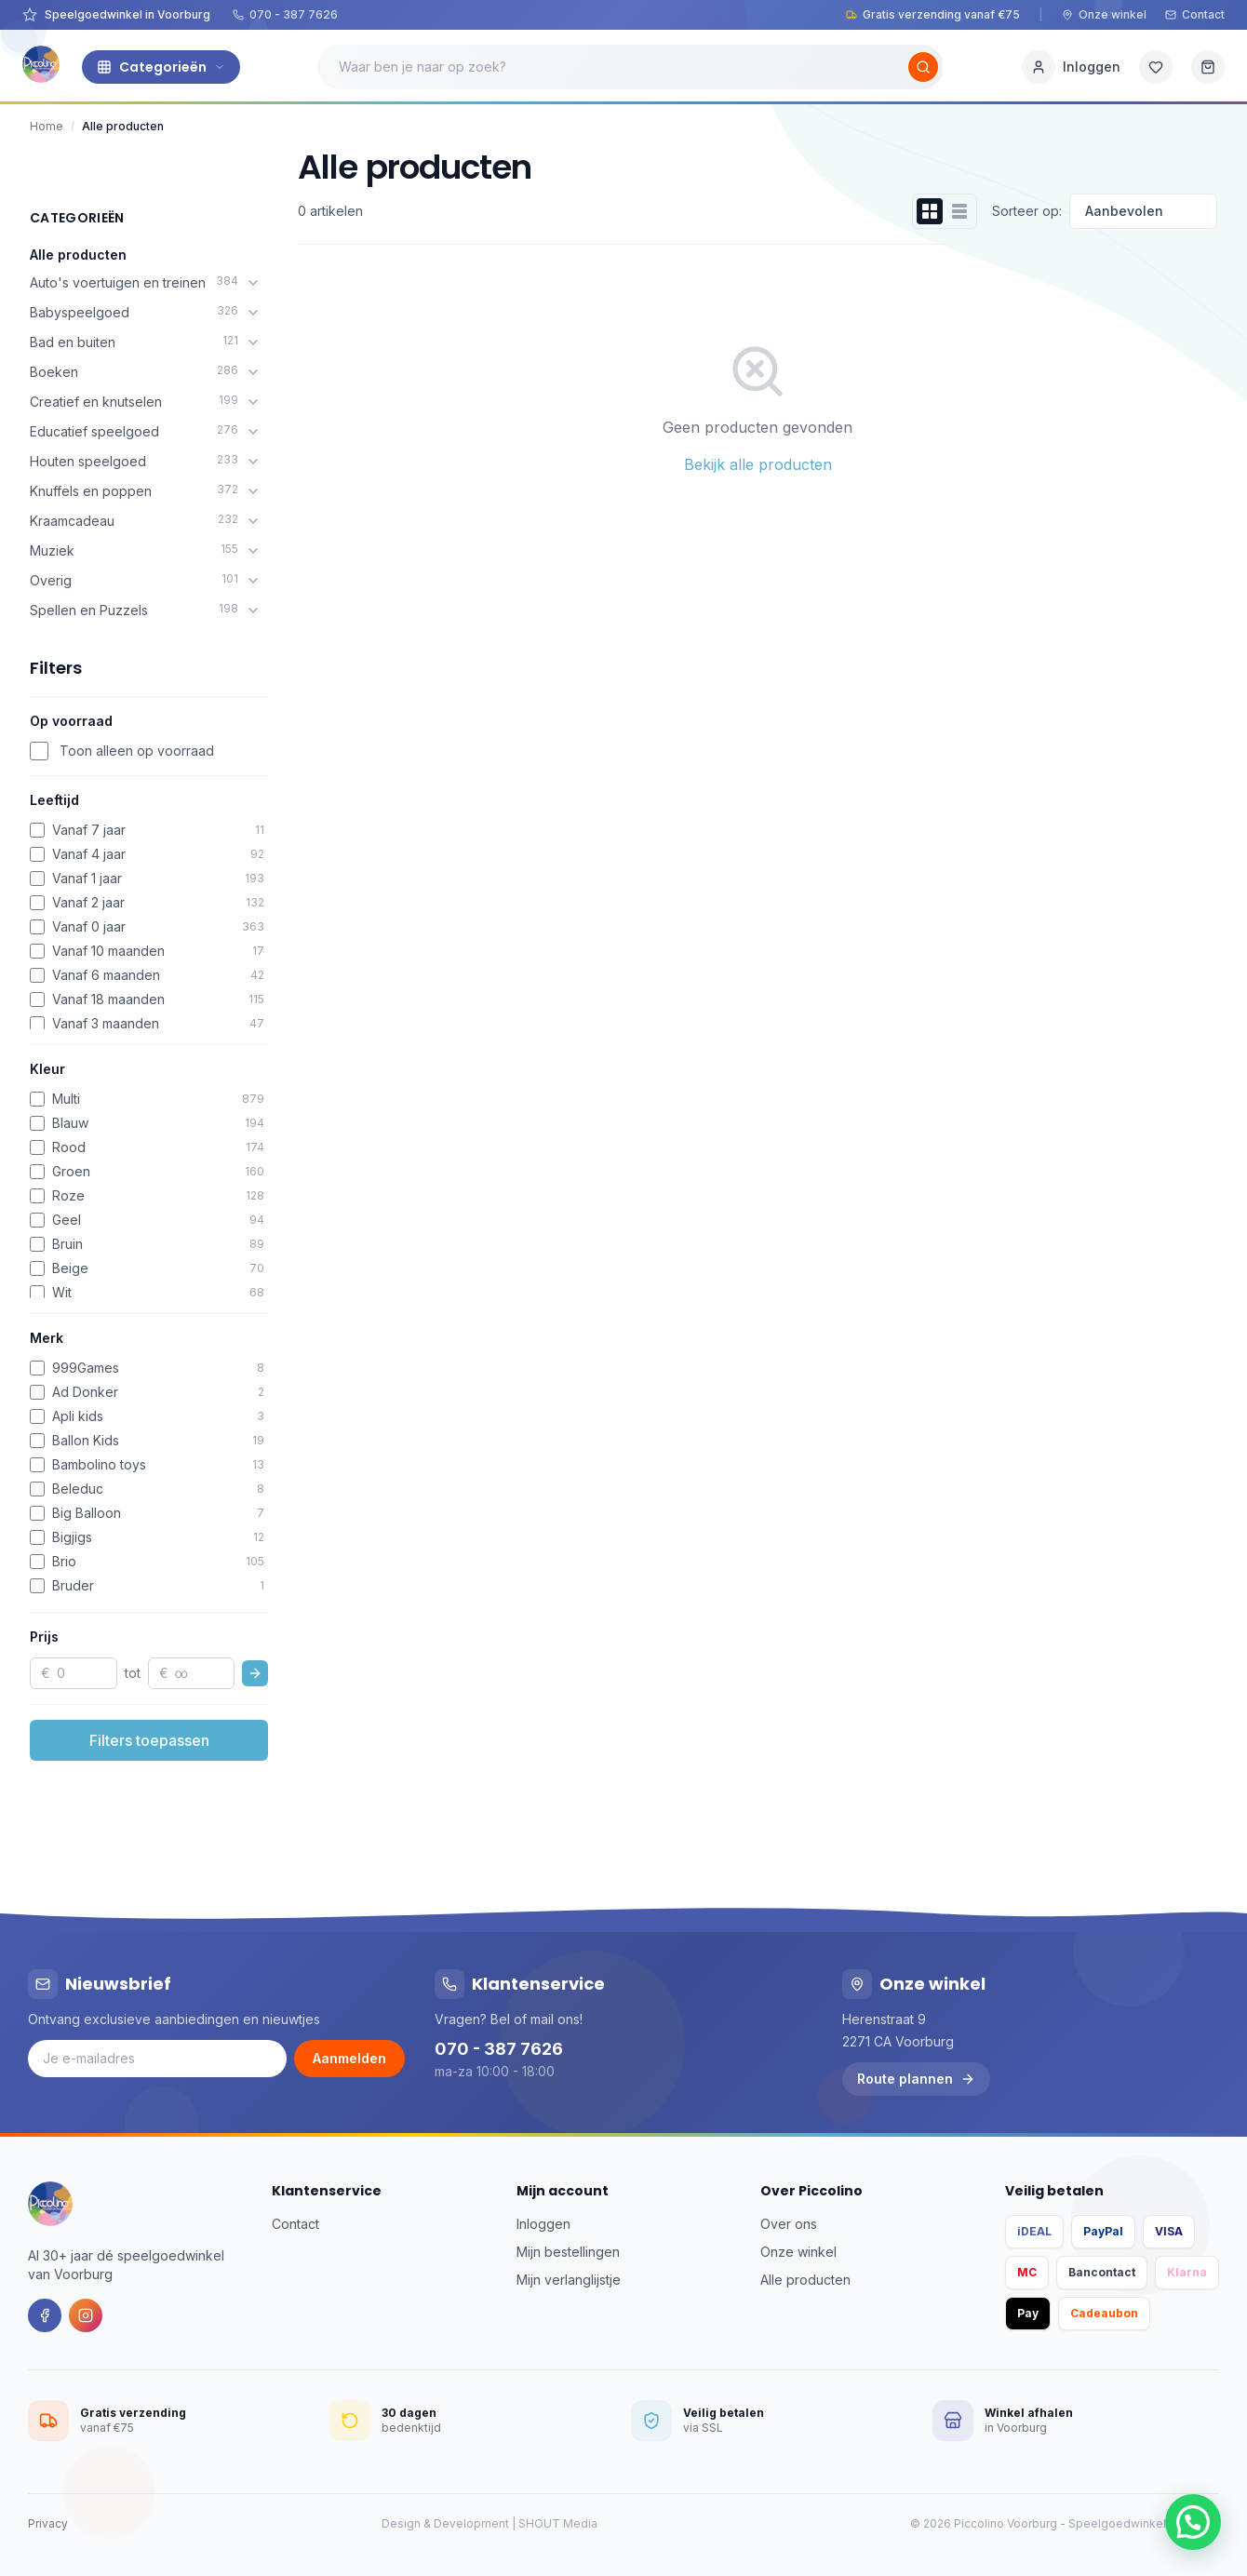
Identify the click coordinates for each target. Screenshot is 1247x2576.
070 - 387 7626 (285, 14)
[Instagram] (85, 2315)
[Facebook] (44, 2315)
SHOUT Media (557, 2523)
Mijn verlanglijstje (568, 2280)
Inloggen (543, 2224)
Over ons (788, 2224)
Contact (1195, 14)
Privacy (48, 2523)
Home (46, 126)
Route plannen (916, 2078)
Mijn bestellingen (568, 2252)
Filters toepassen (149, 1740)
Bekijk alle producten (758, 464)
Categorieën (161, 67)
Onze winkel (1104, 14)
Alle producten (78, 254)
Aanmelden (349, 2058)
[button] (1193, 2522)
